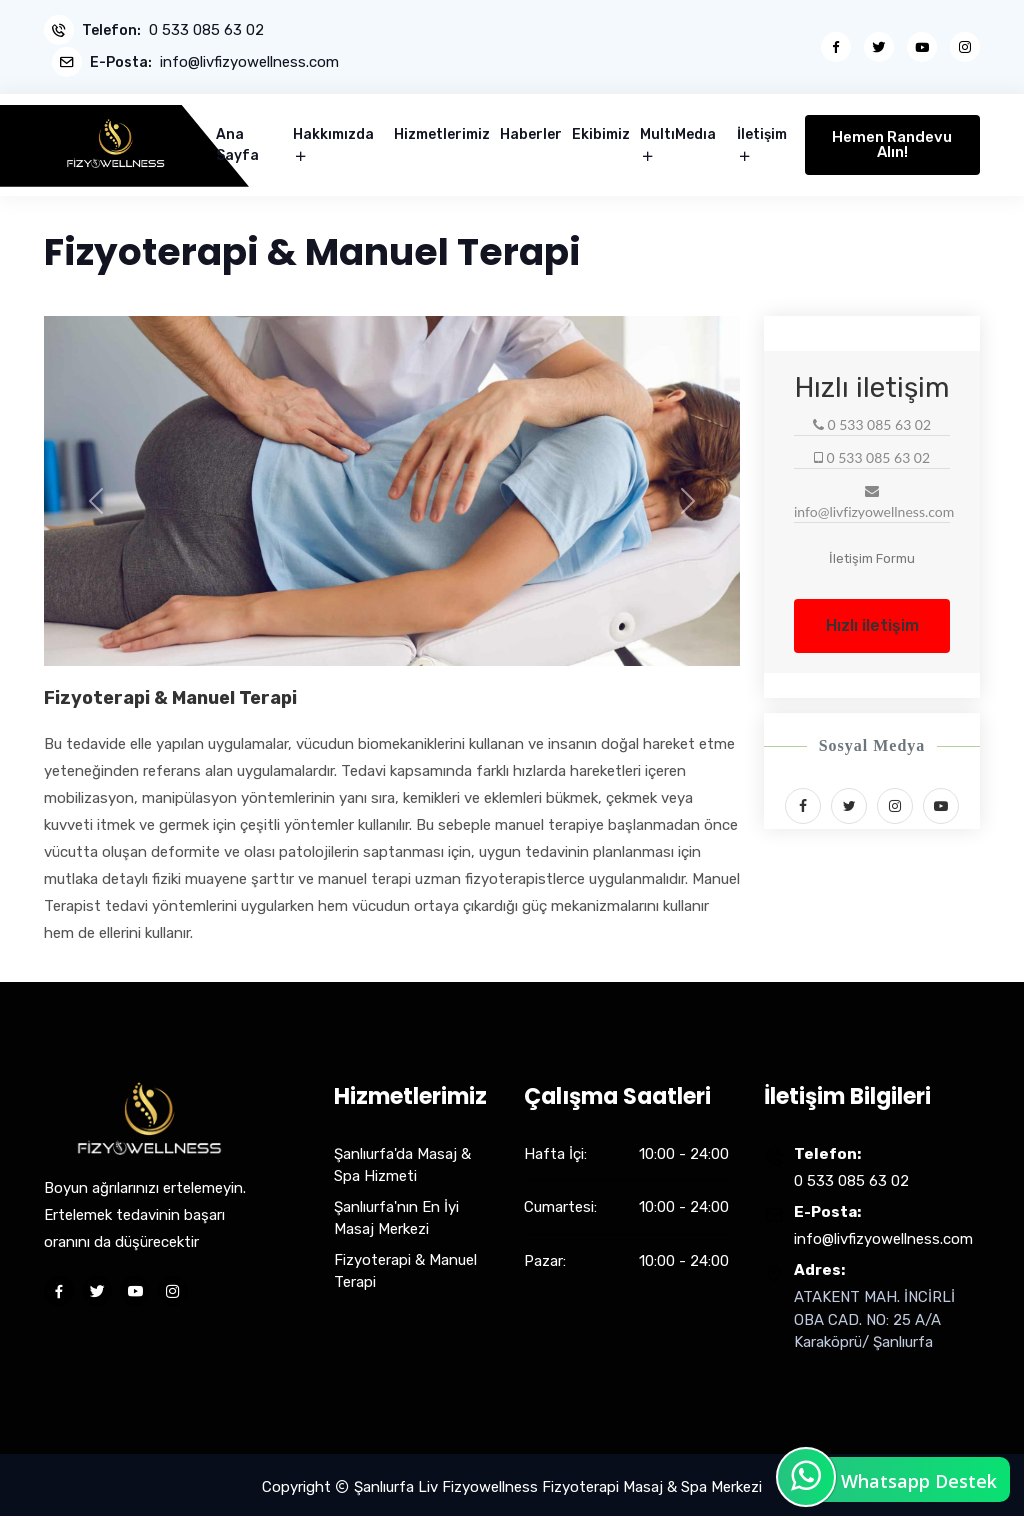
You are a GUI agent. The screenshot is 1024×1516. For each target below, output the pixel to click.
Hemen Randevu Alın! (892, 140)
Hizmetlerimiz (442, 130)
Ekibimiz (601, 130)
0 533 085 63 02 (206, 30)
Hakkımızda (333, 130)
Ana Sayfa (237, 141)
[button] (96, 496)
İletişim (762, 130)
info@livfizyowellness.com (251, 60)
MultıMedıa (678, 130)
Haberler (531, 130)
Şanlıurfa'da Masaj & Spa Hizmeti (402, 1160)
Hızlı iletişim (872, 620)
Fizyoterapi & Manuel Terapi (405, 1266)
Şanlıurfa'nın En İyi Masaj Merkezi (396, 1213)
